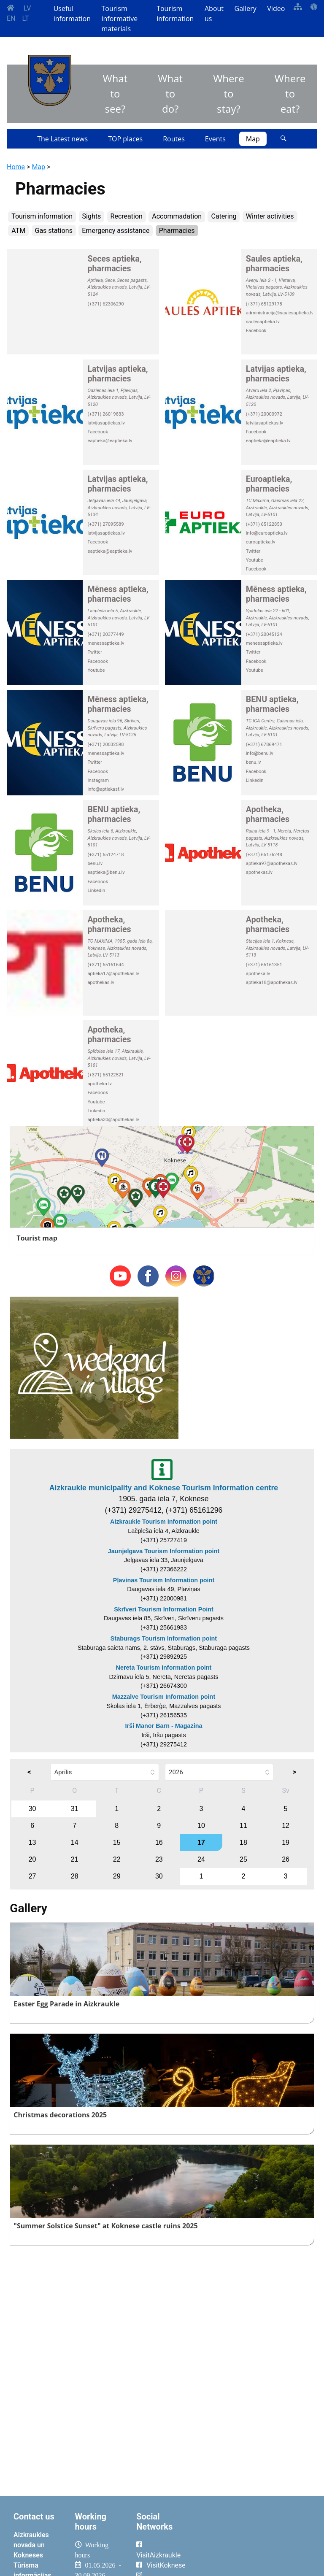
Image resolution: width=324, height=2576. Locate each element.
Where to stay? (228, 93)
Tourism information (175, 13)
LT (25, 18)
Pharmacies (177, 231)
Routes (174, 138)
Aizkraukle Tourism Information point (163, 1521)
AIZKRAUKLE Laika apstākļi (254, 2541)
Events (215, 138)
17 (201, 1842)
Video (276, 8)
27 (32, 1876)
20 (32, 1859)
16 (159, 1842)
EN (11, 18)
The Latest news (62, 138)
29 (117, 1876)
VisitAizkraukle (158, 2555)
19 (285, 1842)
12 (285, 1825)
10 (201, 1825)
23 (159, 1859)
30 (32, 1808)
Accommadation (177, 216)
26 (285, 1859)
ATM (18, 231)
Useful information (72, 13)
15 (117, 1842)
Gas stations (54, 231)
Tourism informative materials (120, 18)
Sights (91, 216)
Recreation (127, 216)
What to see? (115, 93)
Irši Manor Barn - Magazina (163, 1725)
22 (117, 1859)
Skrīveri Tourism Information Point (163, 1609)
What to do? (170, 93)
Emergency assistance (115, 231)
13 (32, 1842)
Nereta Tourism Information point (164, 1667)
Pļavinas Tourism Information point (163, 1580)
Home (16, 167)
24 (201, 1859)
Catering (223, 216)
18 (243, 1842)
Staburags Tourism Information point (164, 1638)
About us (214, 13)
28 (74, 1876)
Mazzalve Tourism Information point (163, 1696)
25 (243, 1859)
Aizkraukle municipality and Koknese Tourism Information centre (163, 1488)
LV (27, 8)
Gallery (245, 8)
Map (253, 138)
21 (74, 1859)
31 (74, 1808)
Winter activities (270, 216)
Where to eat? (290, 93)
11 (243, 1825)
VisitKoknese (166, 2565)
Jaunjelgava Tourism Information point (163, 1551)
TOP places (125, 138)
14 (74, 1842)
